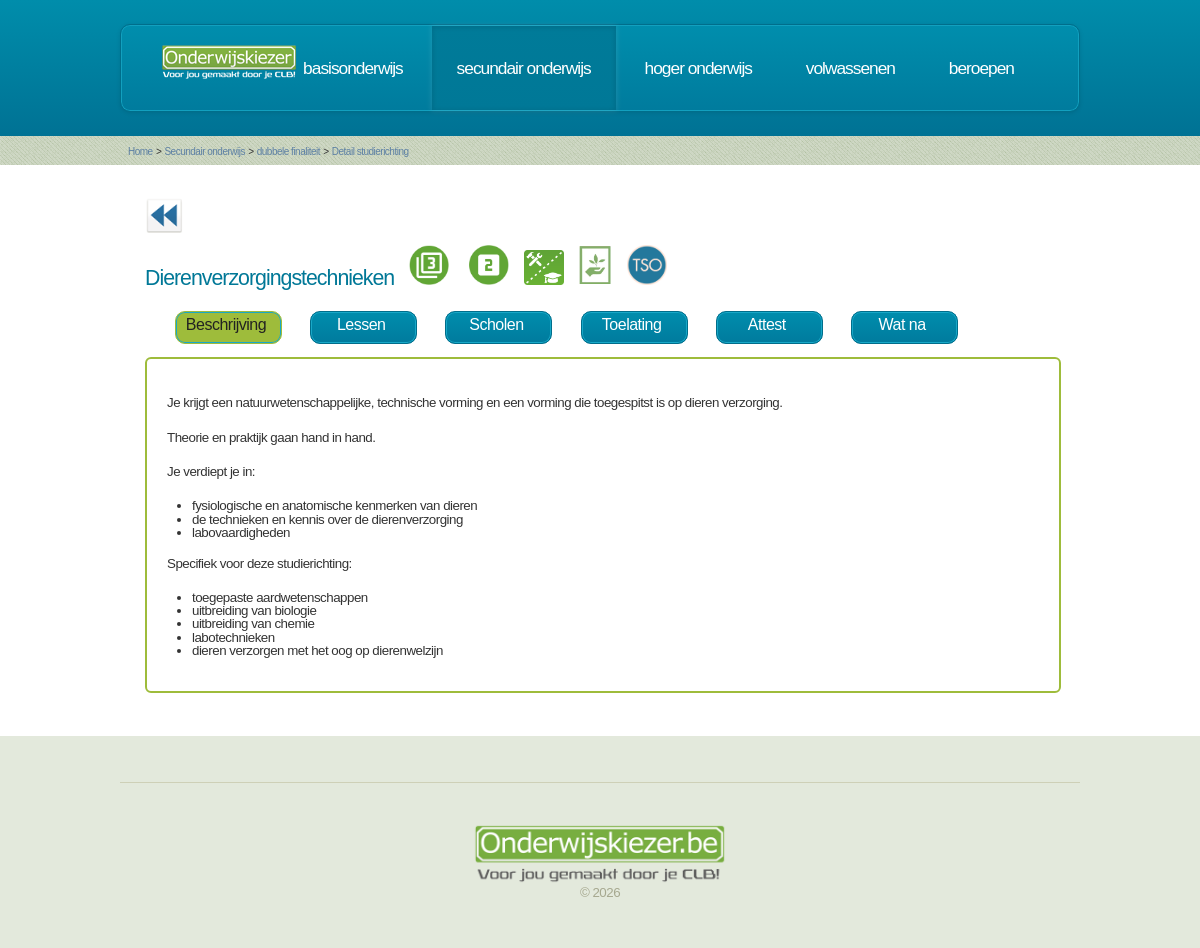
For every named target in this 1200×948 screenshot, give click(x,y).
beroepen (981, 68)
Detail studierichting (370, 151)
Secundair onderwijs (204, 151)
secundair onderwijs (524, 68)
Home (140, 151)
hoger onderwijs (698, 68)
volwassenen (850, 68)
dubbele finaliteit (288, 151)
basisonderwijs (353, 68)
